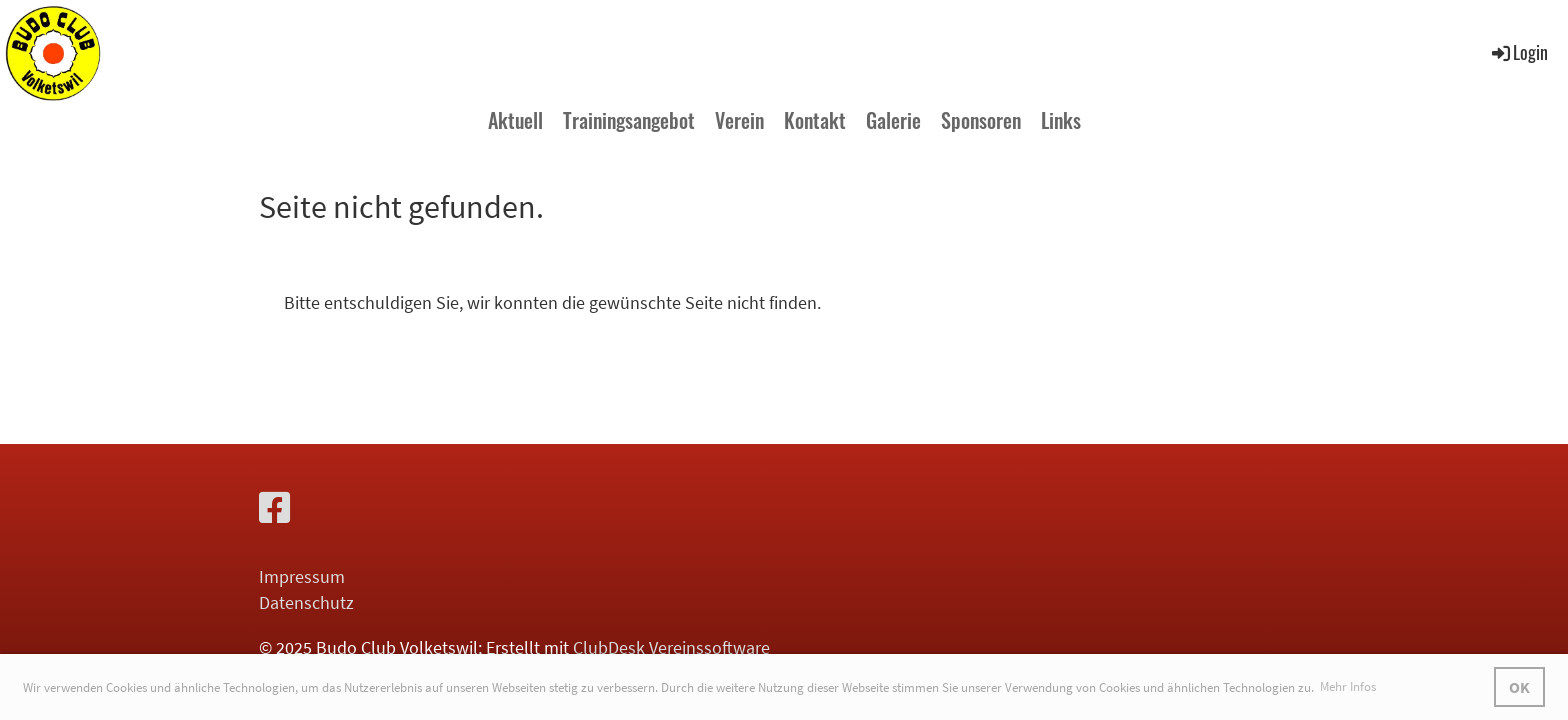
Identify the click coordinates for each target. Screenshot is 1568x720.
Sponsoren (981, 120)
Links (1061, 120)
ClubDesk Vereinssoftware (671, 647)
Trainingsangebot (629, 120)
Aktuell (515, 120)
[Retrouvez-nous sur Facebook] (275, 508)
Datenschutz (306, 602)
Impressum (302, 576)
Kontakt (815, 120)
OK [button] (1519, 687)
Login (1518, 52)
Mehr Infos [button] (1348, 686)
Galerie (893, 120)
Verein (739, 120)
